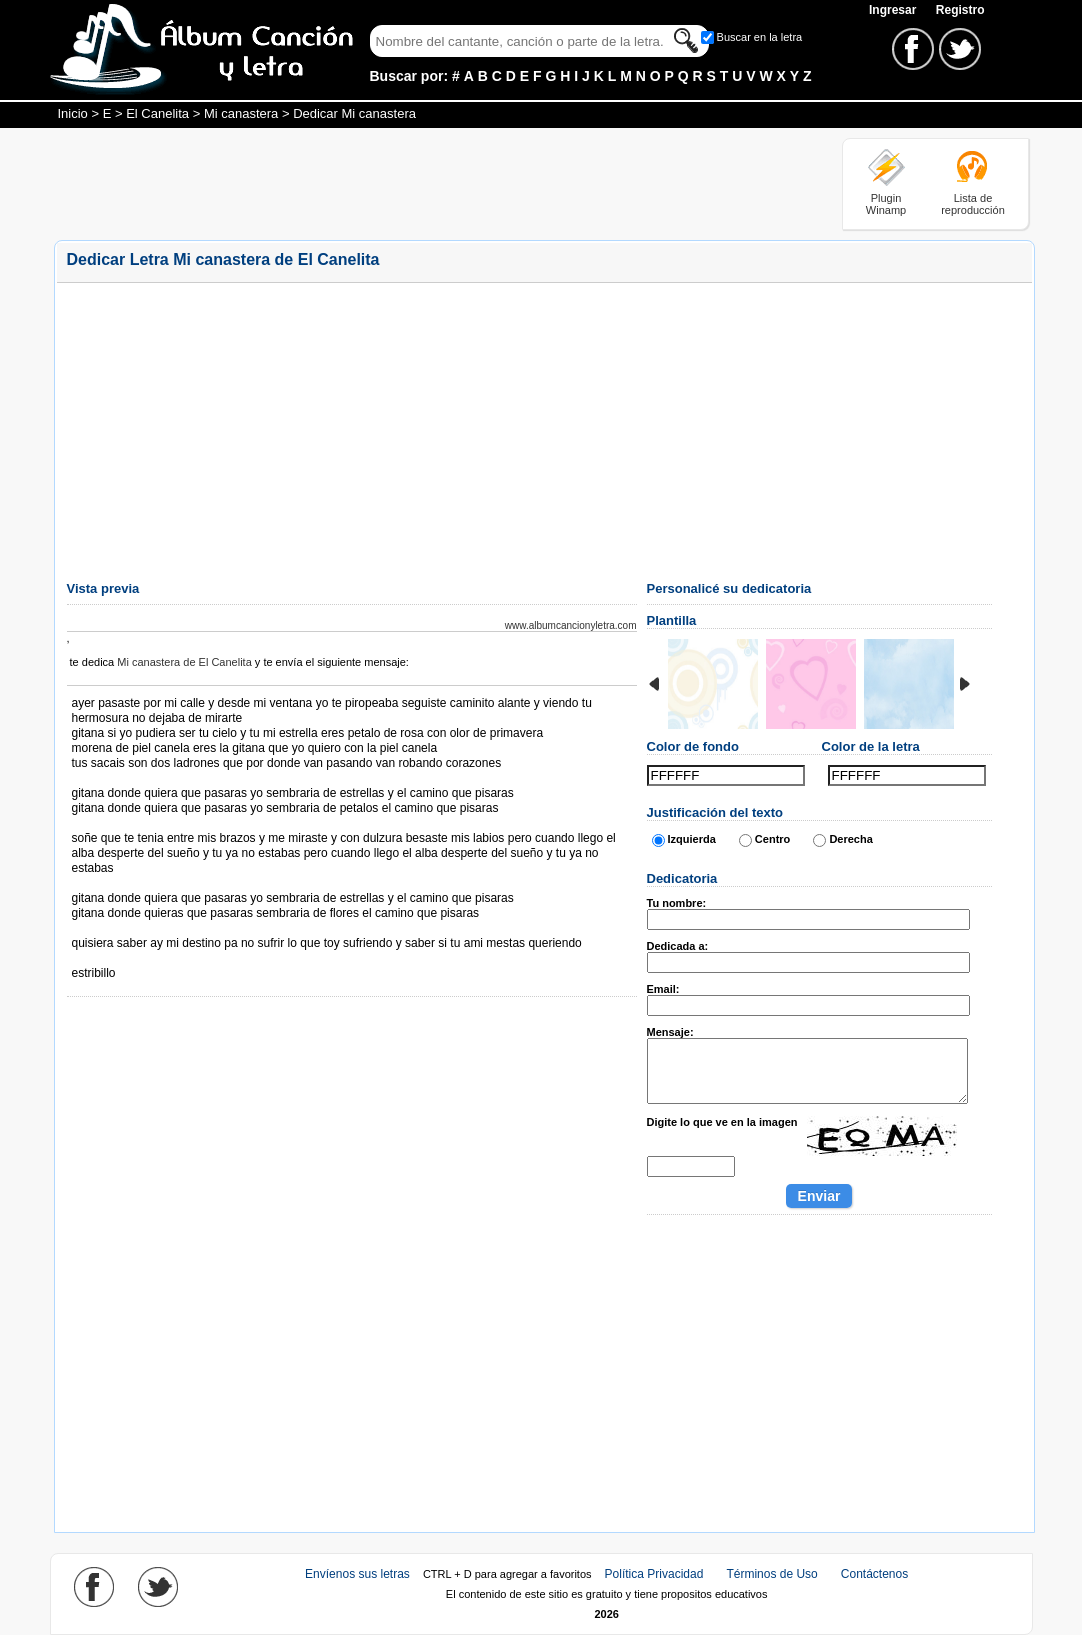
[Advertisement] (418, 183)
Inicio (73, 113)
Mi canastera (241, 113)
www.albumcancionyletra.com (571, 625)
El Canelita (157, 113)
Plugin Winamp (886, 204)
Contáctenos (874, 1574)
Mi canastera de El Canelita (184, 662)
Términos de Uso (771, 1574)
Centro (772, 839)
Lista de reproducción (973, 204)
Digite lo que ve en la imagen (722, 1122)
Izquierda (692, 839)
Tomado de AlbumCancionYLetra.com (156, 958)
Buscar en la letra (760, 37)
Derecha (850, 839)
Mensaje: (670, 1032)
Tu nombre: (677, 903)
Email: (663, 989)
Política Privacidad (654, 1574)
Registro (960, 10)
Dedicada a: (678, 946)
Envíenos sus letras (357, 1574)
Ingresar (894, 10)
